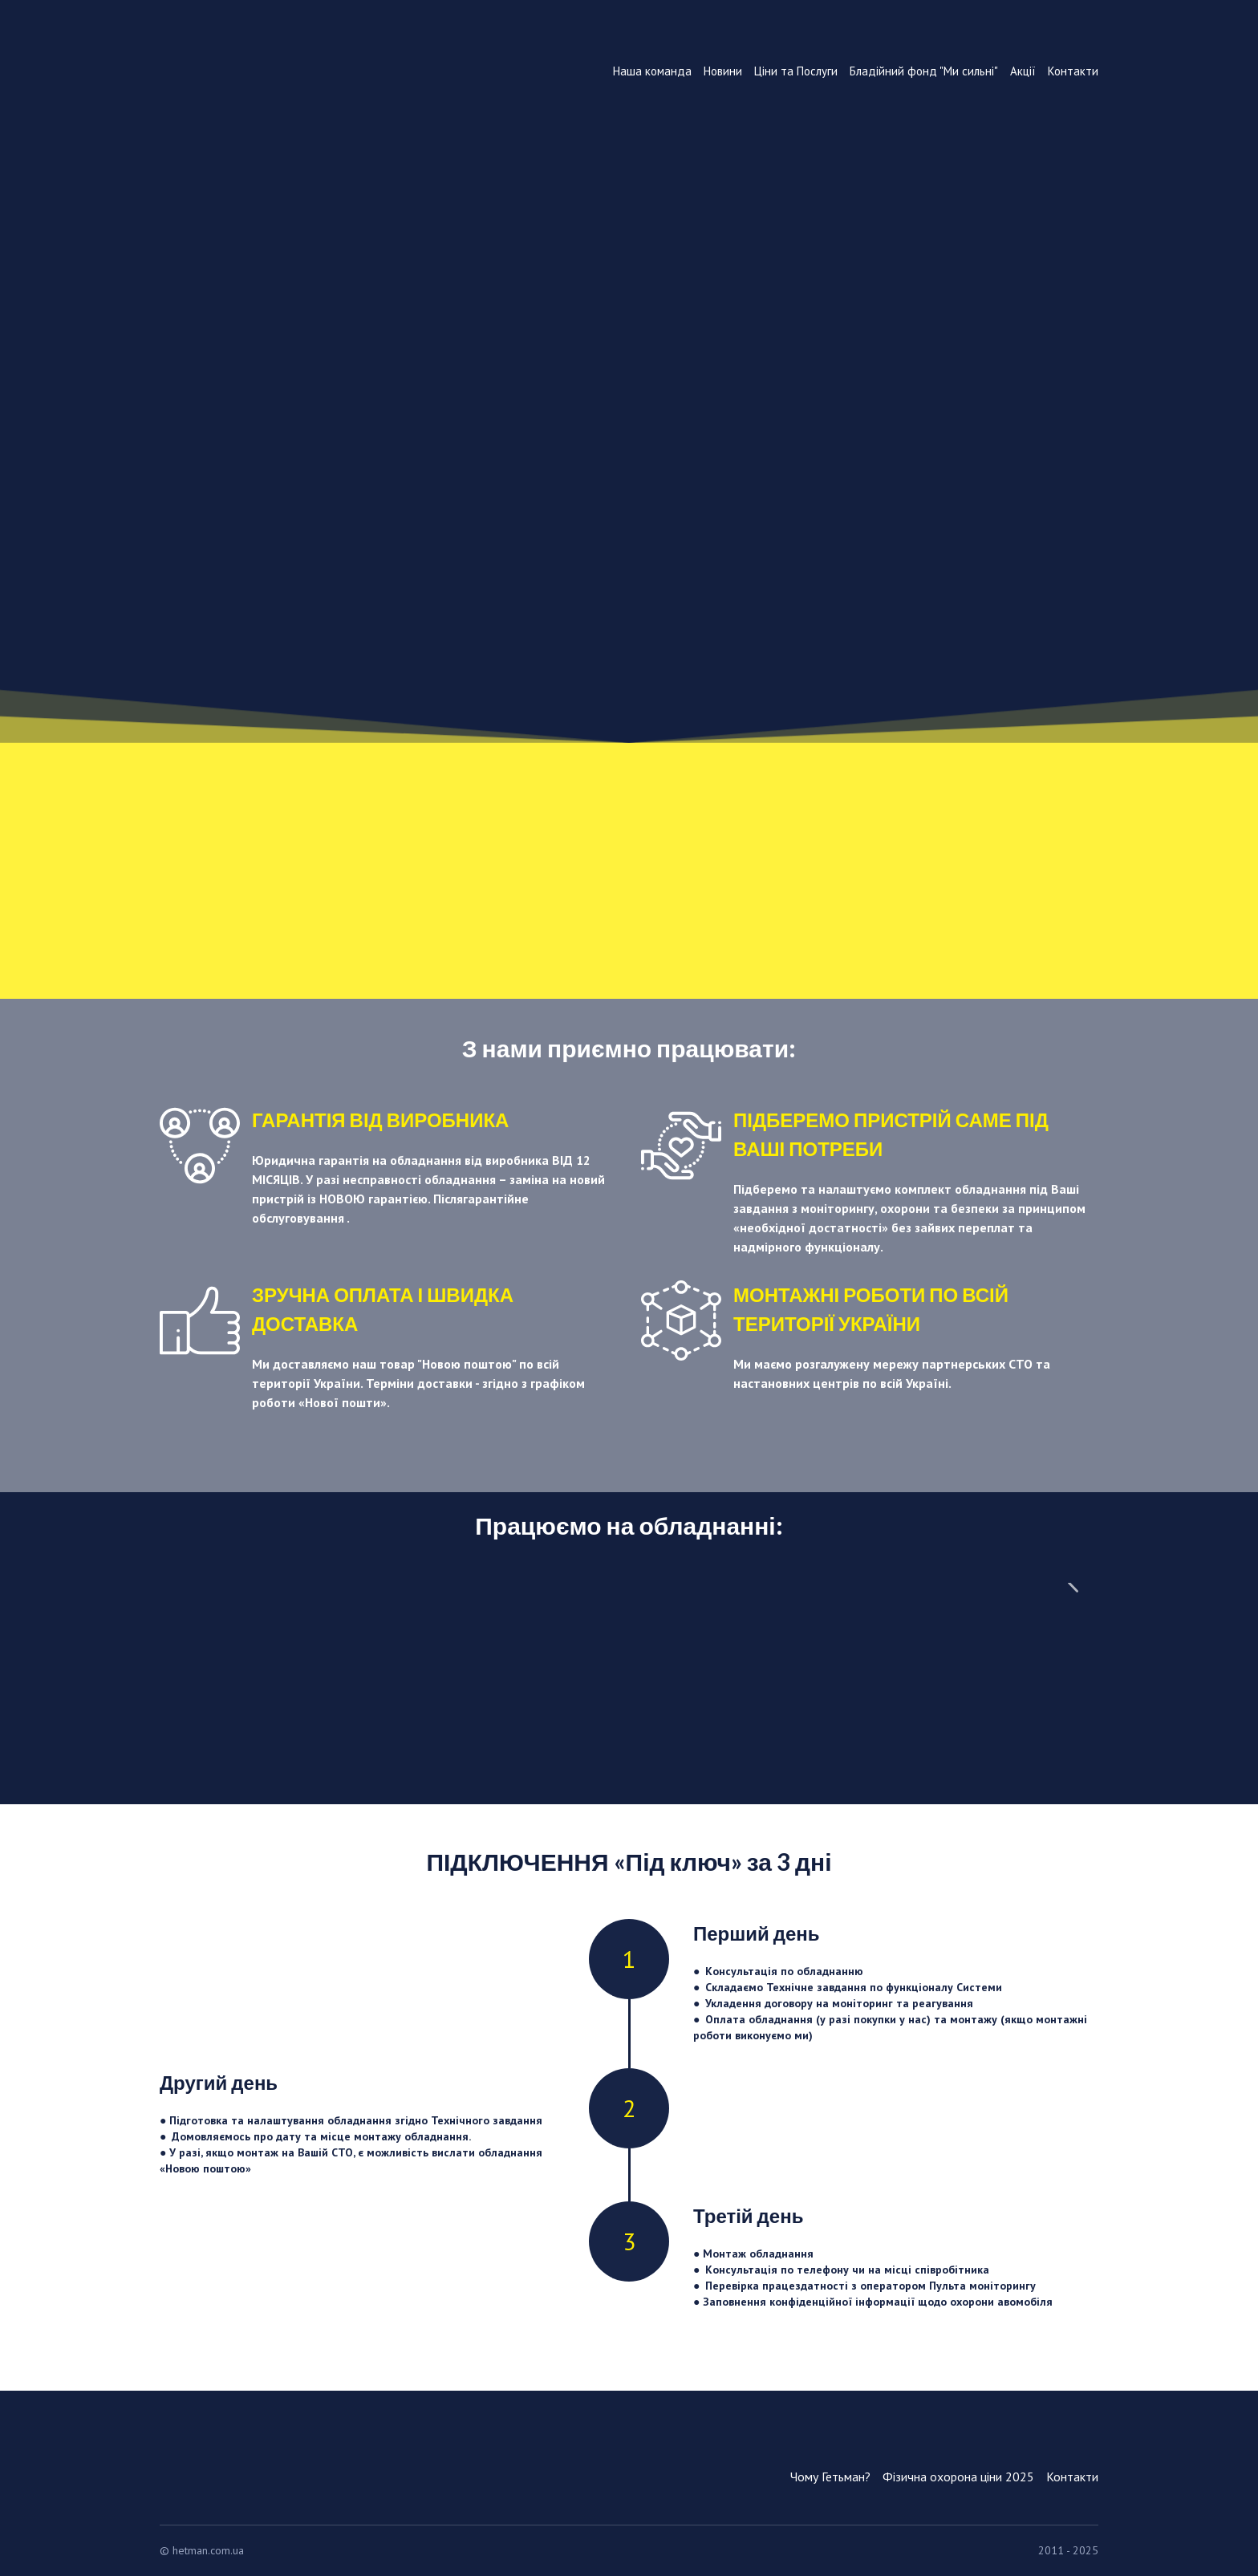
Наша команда (652, 71)
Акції (1023, 71)
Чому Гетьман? (830, 2476)
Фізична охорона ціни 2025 (958, 2476)
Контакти (1073, 71)
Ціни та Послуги (796, 71)
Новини (723, 71)
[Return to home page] (277, 128)
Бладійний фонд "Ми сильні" (924, 71)
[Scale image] (277, 1669)
